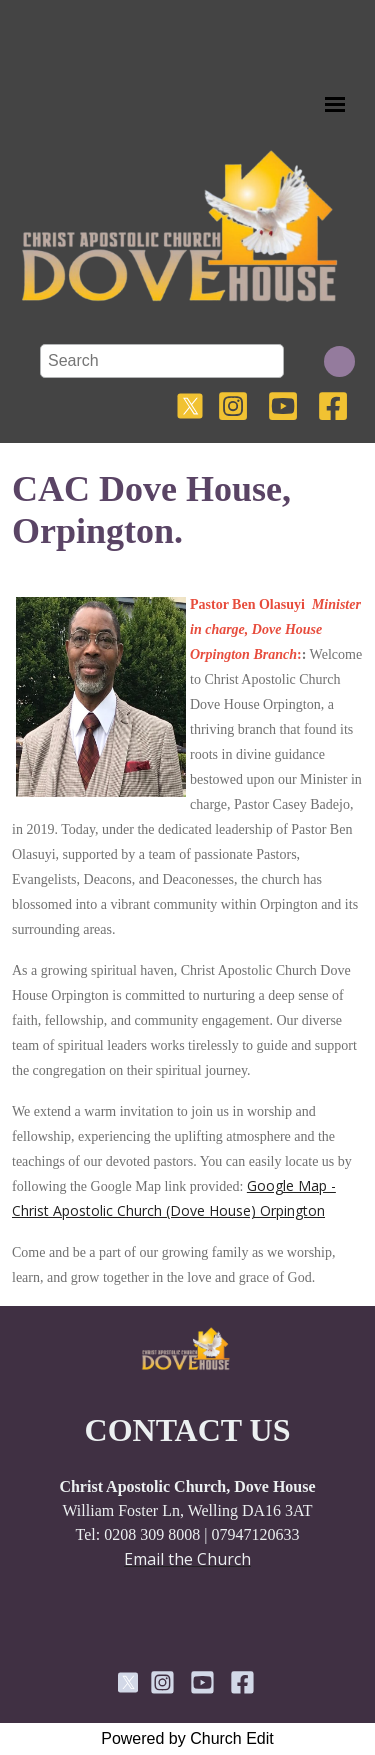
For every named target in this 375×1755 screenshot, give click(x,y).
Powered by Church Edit (187, 1738)
